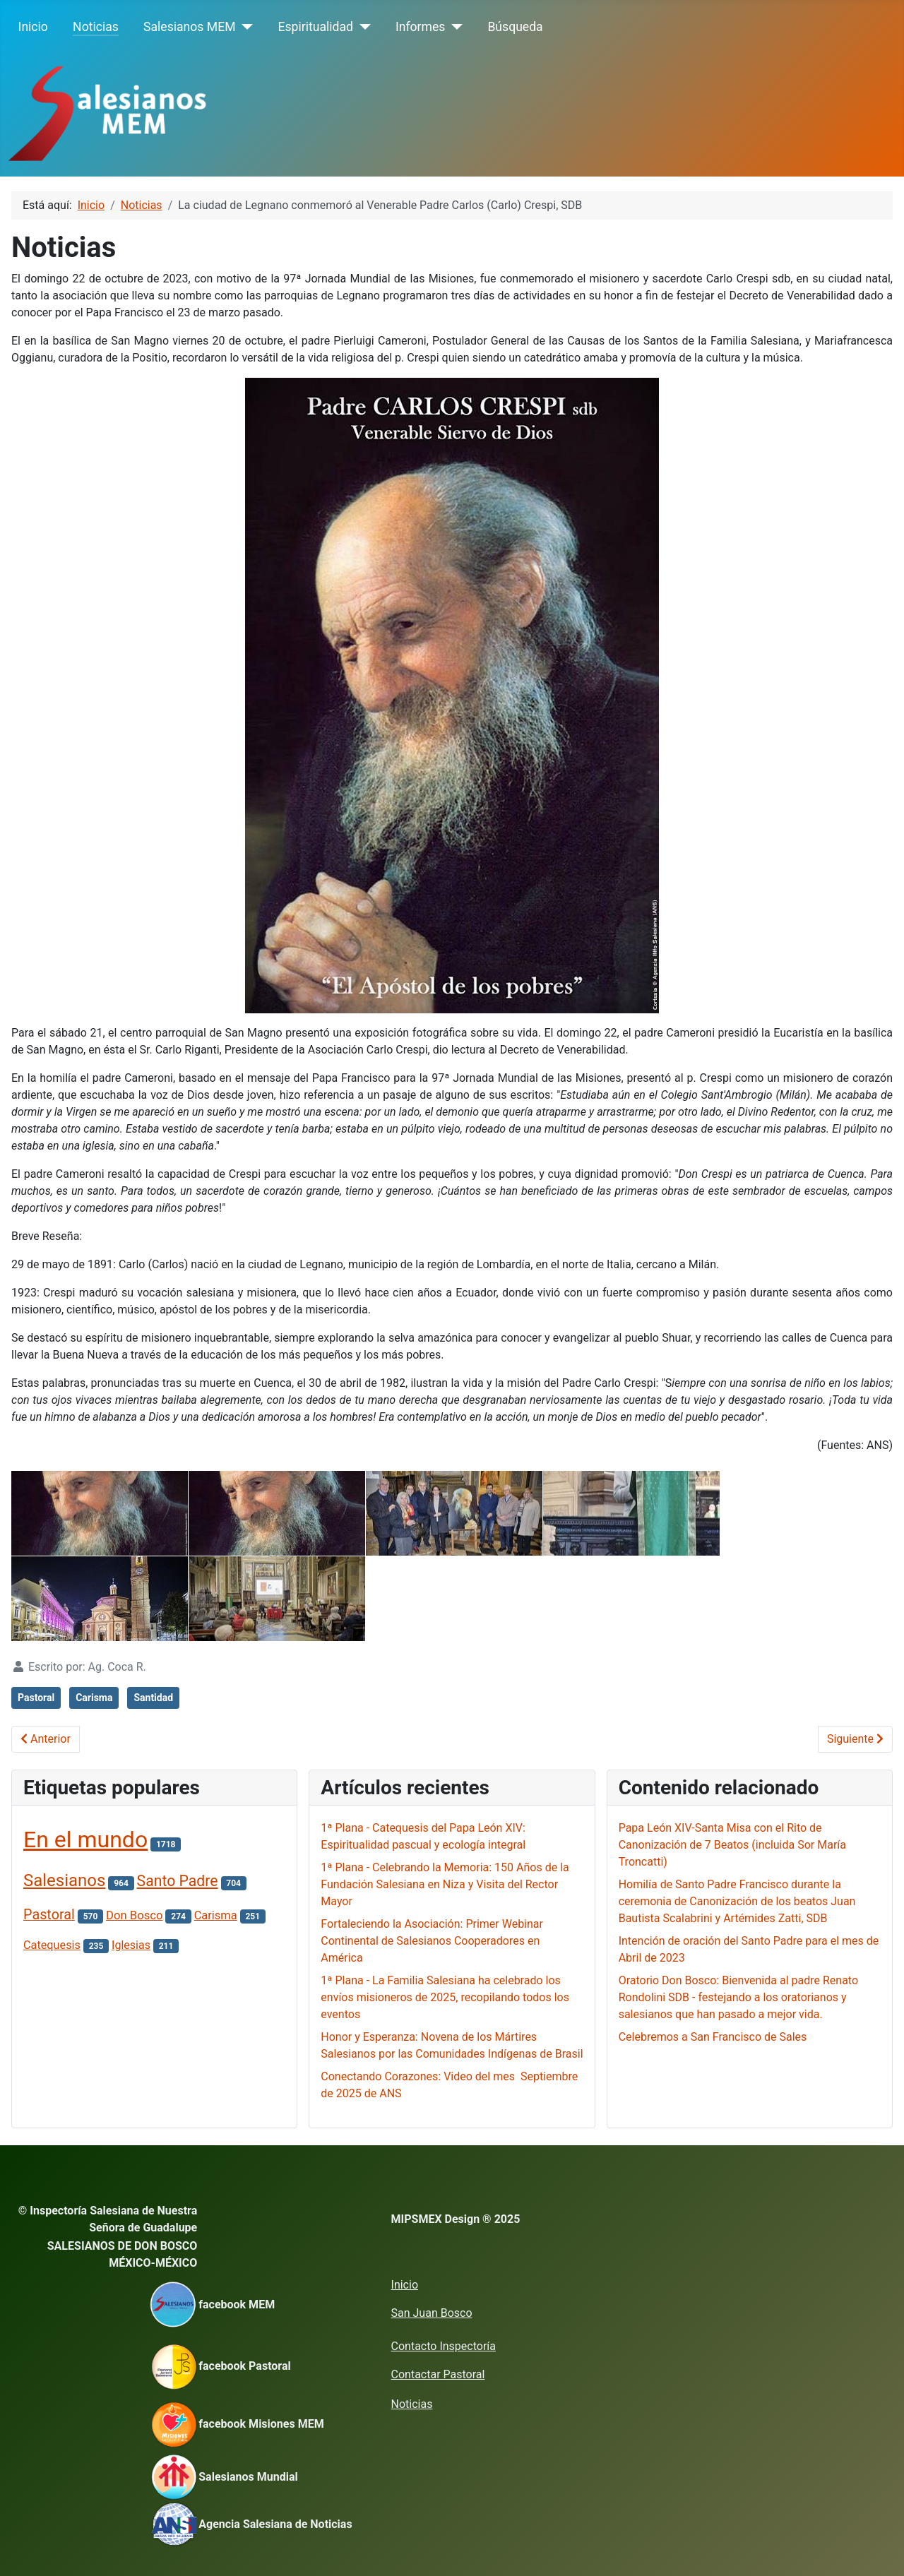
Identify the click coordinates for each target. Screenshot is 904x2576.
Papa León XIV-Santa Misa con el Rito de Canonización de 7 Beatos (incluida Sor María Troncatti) (732, 1844)
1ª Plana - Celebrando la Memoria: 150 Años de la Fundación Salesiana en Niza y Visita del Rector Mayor (445, 1884)
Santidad (153, 1697)
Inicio (33, 27)
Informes (420, 27)
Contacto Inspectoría (443, 2346)
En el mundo (85, 1839)
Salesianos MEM (189, 27)
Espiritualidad (315, 27)
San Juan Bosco (431, 2313)
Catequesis (52, 1945)
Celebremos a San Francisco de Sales (713, 2037)
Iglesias (131, 1945)
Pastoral (36, 1697)
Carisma (94, 1697)
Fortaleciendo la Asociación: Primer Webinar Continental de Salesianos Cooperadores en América (432, 1940)
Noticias (96, 27)
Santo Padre (177, 1881)
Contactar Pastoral (438, 2374)
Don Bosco (134, 1915)
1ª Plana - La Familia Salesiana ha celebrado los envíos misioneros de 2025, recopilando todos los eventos (445, 1997)
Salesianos (64, 1880)
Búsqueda (514, 27)
